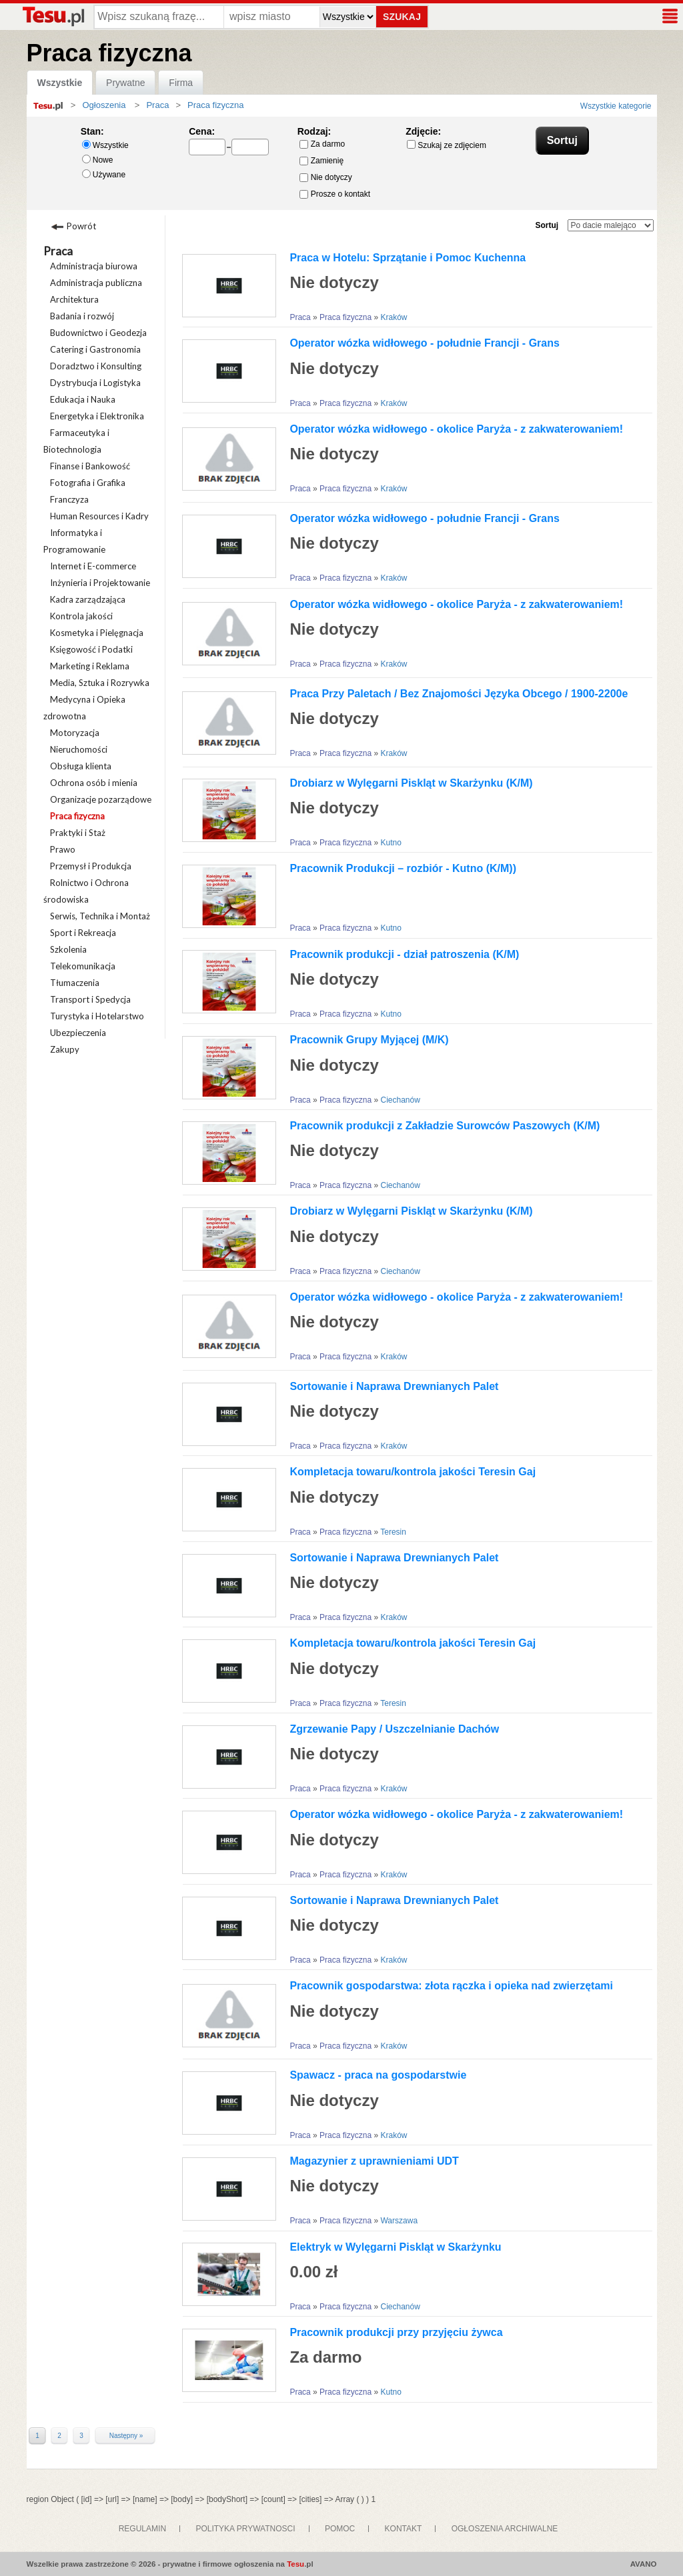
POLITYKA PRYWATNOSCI (245, 2528)
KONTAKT (403, 2528)
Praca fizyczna (77, 816)
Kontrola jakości (81, 616)
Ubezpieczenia (78, 1032)
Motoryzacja (74, 732)
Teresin (393, 1532)
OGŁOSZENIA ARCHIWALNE (505, 2528)
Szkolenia (68, 949)
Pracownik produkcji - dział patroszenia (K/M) (404, 954)
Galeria (249, 229)
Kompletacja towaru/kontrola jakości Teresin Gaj (412, 1471)
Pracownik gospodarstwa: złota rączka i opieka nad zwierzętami (451, 1985)
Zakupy (64, 1049)
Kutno (390, 842)
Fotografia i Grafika (87, 482)
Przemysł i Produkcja (90, 866)
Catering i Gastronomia (95, 349)
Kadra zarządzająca (87, 599)
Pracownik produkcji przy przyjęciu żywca (395, 2332)
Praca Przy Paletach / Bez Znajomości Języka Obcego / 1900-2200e (458, 693)
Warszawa (399, 2220)
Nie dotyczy (325, 177)
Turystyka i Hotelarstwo (97, 1016)
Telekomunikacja (82, 966)
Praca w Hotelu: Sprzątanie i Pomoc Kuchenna (407, 257)
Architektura (74, 299)
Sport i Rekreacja (83, 932)
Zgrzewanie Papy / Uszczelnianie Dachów (394, 1729)
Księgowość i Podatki (91, 649)
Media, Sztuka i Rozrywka (99, 682)
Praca (58, 251)
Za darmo (322, 144)
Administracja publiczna (96, 282)
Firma (181, 82)
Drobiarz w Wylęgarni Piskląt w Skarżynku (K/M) (410, 783)
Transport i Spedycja (90, 999)
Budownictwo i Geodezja (98, 332)
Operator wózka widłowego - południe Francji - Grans (424, 343)
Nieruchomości (78, 749)
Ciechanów (400, 1100)
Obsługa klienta (80, 766)
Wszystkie (60, 82)
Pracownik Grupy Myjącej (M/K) (368, 1039)
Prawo (62, 849)
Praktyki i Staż (77, 832)
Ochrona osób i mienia (93, 782)
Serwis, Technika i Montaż (100, 916)
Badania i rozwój (82, 316)
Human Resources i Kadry (99, 516)
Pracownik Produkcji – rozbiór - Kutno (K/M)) (402, 868)
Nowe (97, 160)
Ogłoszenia (103, 105)
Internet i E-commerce (93, 566)
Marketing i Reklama (89, 666)
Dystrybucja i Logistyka (95, 382)
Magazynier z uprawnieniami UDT (373, 2161)
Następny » (126, 2436)
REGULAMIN (142, 2528)
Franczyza (69, 499)
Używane (103, 174)
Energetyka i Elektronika (97, 416)
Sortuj (546, 225)
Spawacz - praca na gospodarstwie (377, 2075)
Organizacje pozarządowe (100, 799)
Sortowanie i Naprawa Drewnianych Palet (393, 1386)
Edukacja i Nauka (82, 399)
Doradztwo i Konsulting (95, 366)
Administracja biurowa (93, 266)
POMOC (340, 2528)
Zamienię (321, 160)
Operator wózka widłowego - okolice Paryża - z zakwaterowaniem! (456, 429)
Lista (199, 229)
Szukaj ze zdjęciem (446, 145)
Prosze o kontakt (334, 194)
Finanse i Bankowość (90, 466)
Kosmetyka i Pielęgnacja (96, 632)
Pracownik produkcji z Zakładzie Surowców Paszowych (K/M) (444, 1125)
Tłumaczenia (74, 982)
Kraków (393, 317)
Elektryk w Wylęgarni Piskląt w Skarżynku (395, 2247)
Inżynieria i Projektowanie (100, 582)
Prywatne (125, 82)
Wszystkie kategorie (616, 106)
